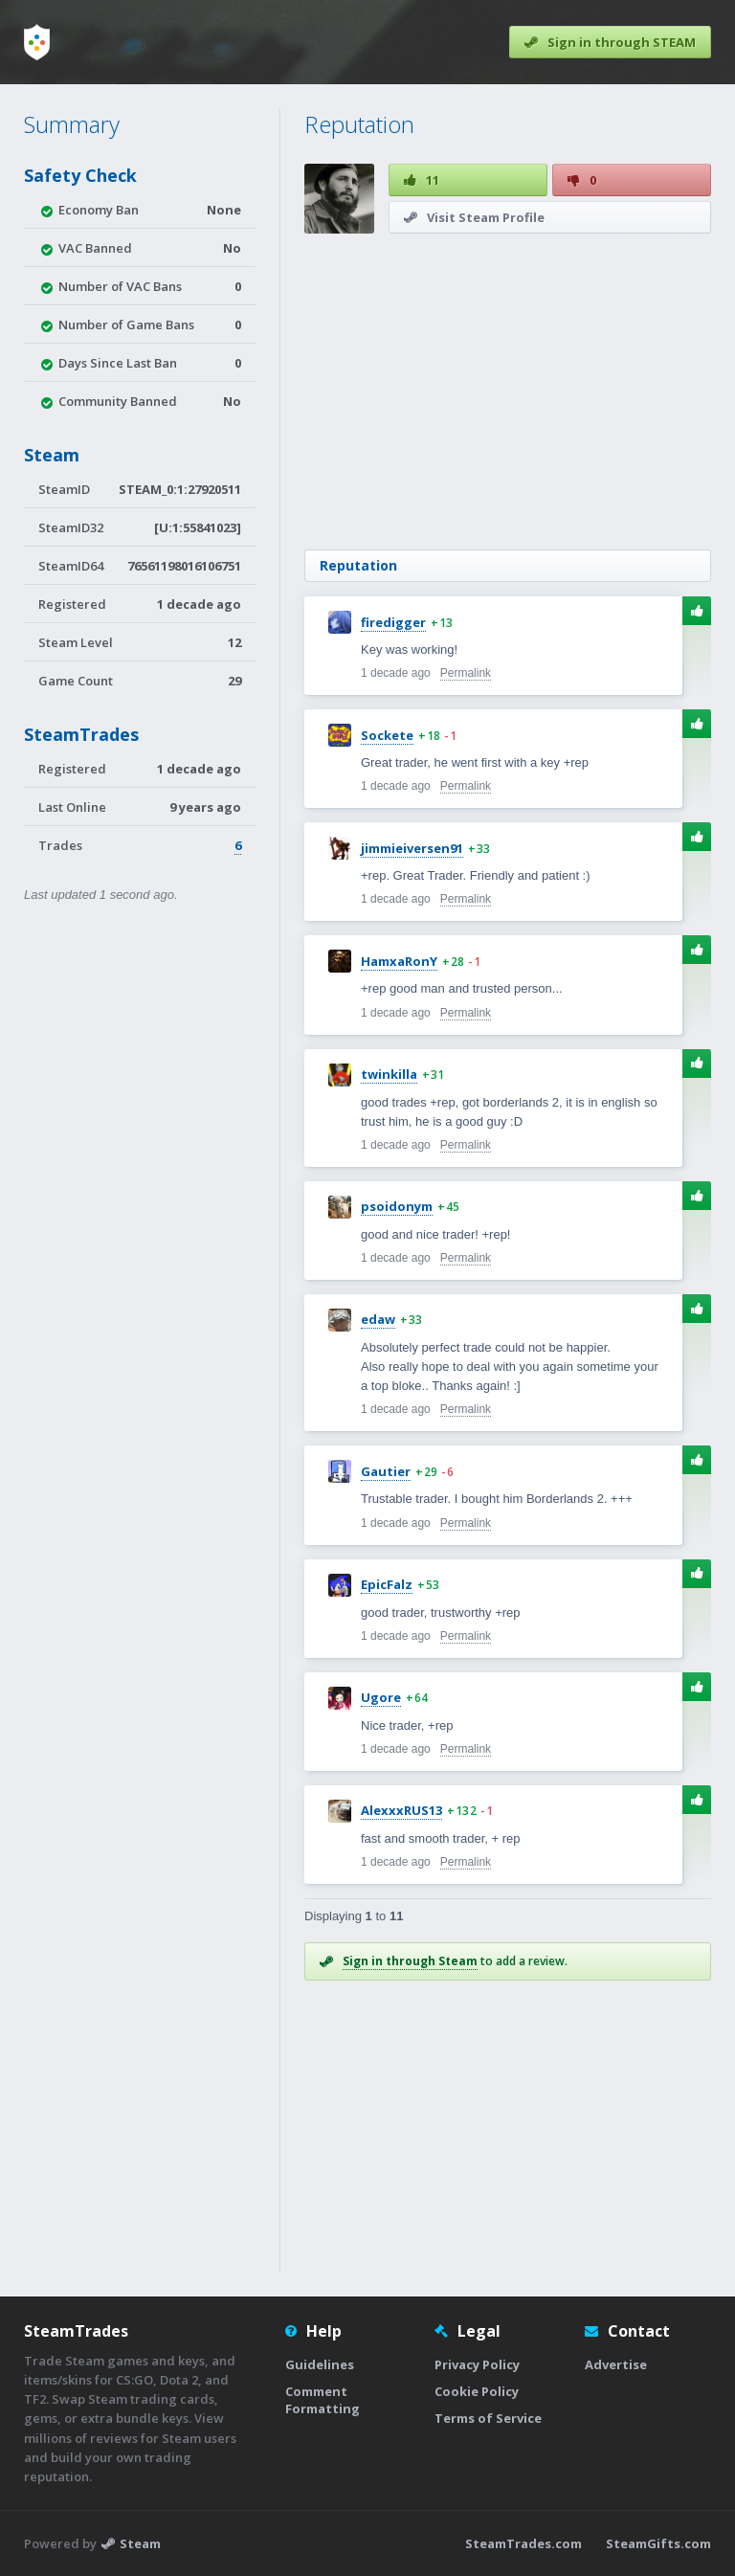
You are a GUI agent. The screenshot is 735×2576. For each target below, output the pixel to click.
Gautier (386, 1471)
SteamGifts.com (658, 2543)
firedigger (393, 622)
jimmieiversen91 (412, 848)
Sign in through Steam (410, 1961)
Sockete (387, 735)
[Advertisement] (506, 392)
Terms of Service (488, 2418)
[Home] (37, 42)
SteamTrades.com (523, 2543)
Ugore (381, 1697)
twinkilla (389, 1074)
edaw (378, 1319)
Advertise (616, 2364)
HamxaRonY (399, 961)
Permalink (465, 673)
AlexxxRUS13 (401, 1810)
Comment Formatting (322, 2400)
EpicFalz (386, 1584)
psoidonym (397, 1206)
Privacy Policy (477, 2364)
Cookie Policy (476, 2391)
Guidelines (319, 2364)
